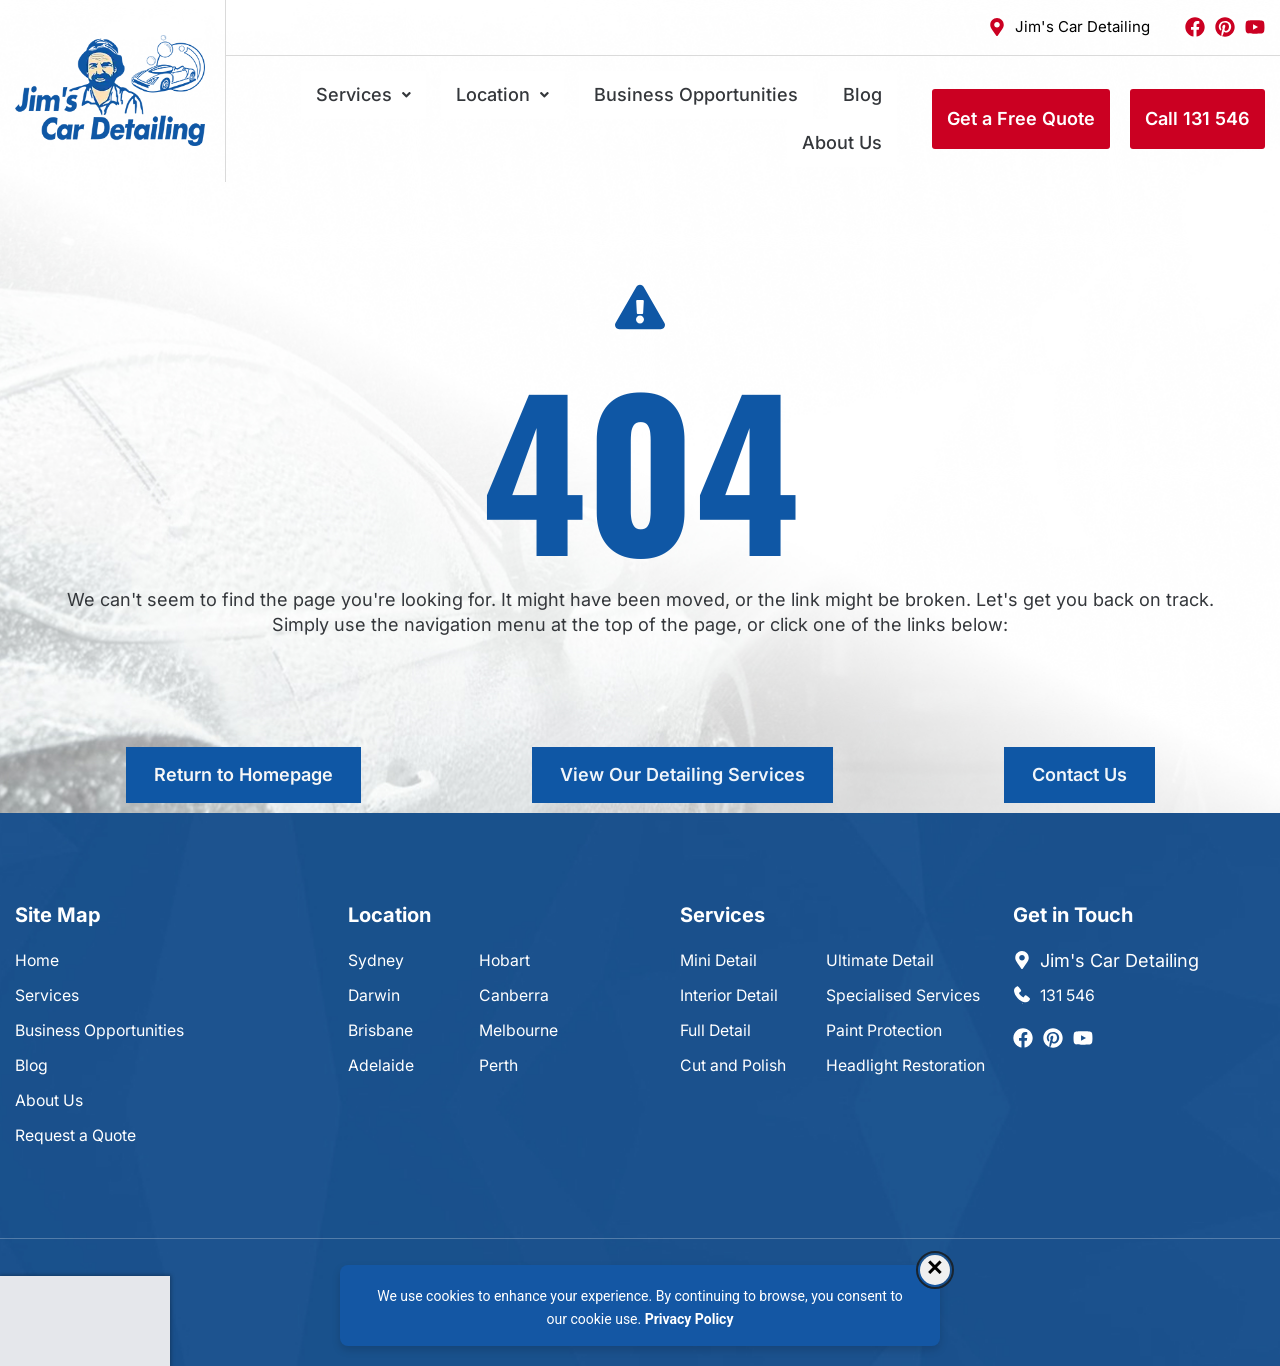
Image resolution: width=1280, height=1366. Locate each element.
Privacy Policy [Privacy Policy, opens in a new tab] (689, 1319)
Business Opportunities (646, 101)
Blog (782, 101)
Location (482, 101)
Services (373, 101)
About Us (857, 101)
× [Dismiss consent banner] (935, 1269)
